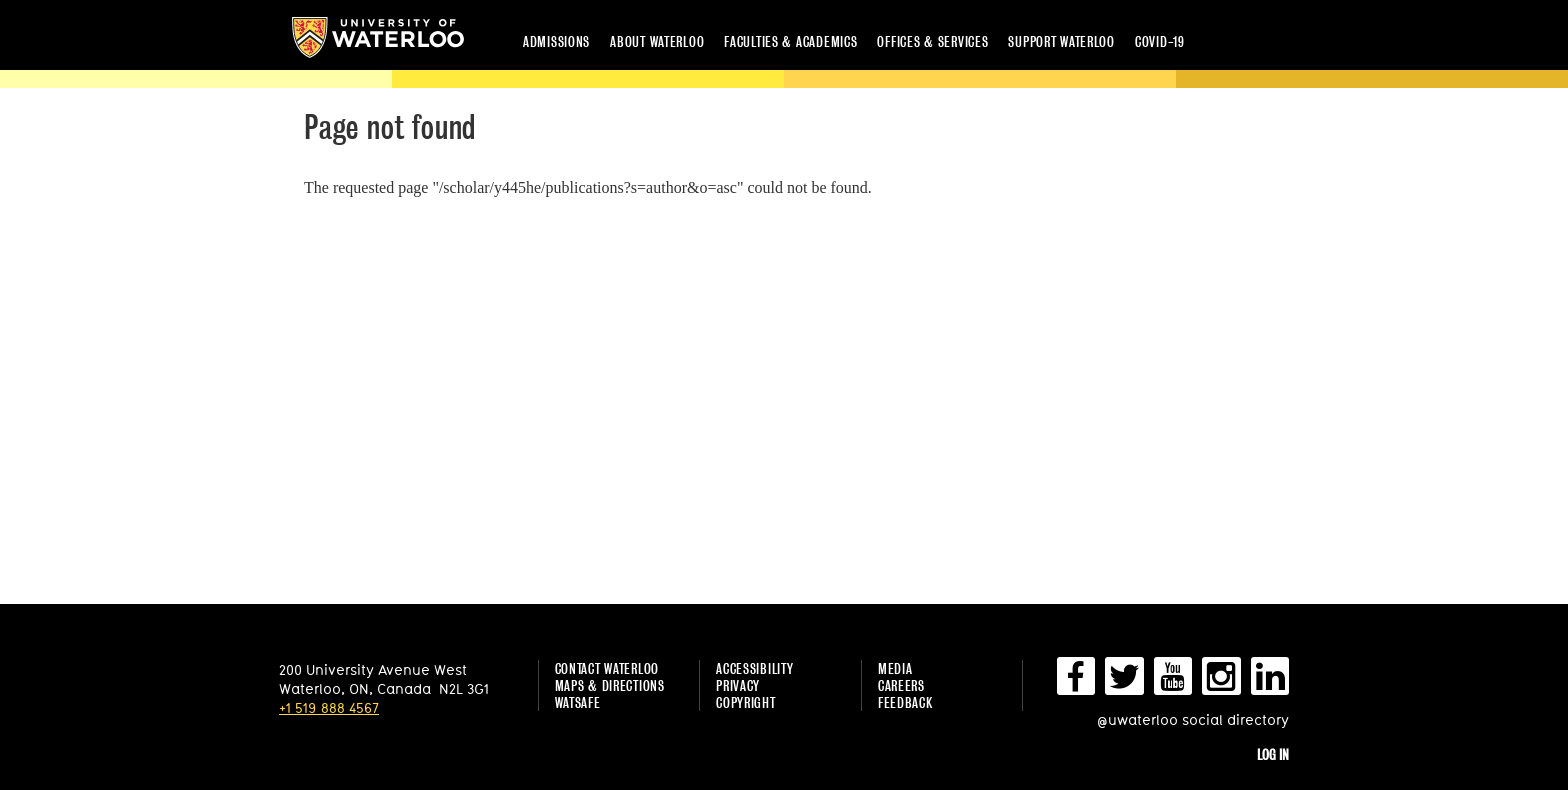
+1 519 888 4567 (329, 707)
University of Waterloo (378, 37)
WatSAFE (578, 702)
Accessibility (754, 668)
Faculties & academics (790, 41)
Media (895, 668)
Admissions (556, 41)
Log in (1273, 754)
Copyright (745, 702)
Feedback (905, 702)
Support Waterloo (1061, 41)
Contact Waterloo (607, 668)
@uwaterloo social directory (1193, 719)
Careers (901, 685)
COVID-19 (1160, 41)
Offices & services (932, 41)
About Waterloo (657, 41)
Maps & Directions (610, 685)
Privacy (738, 685)
